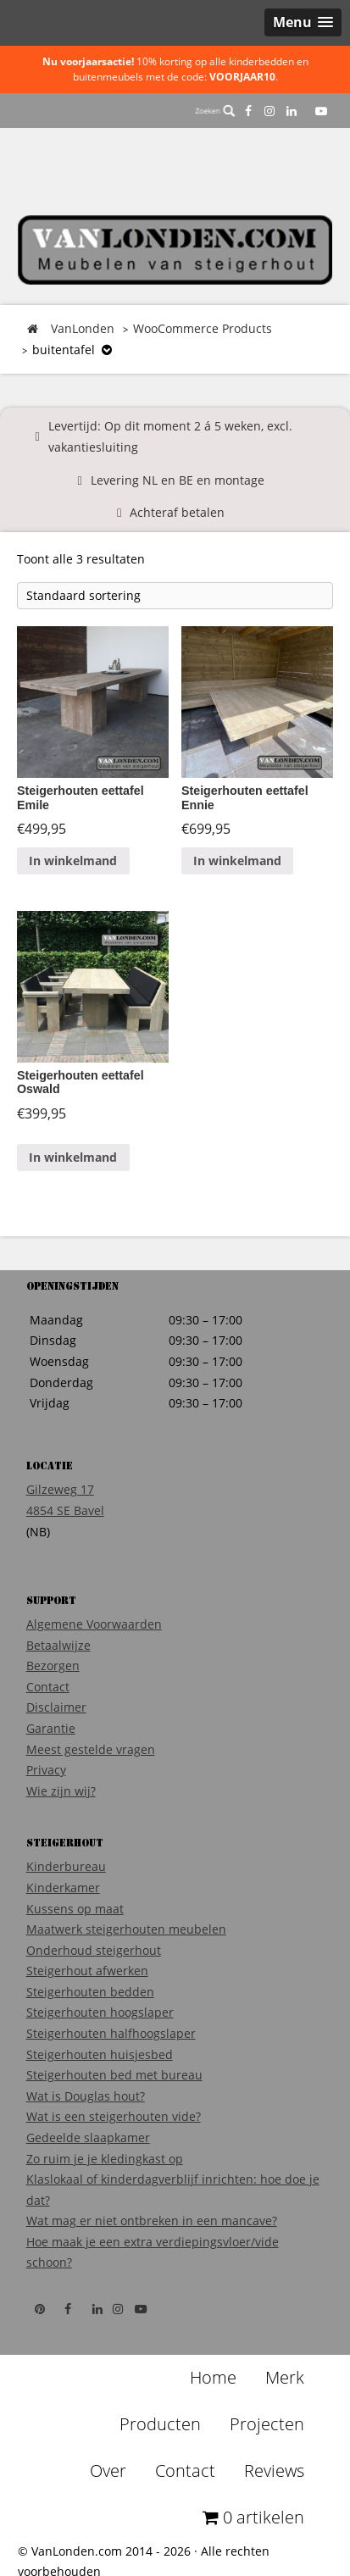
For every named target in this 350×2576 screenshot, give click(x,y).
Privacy (46, 1770)
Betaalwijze (58, 1645)
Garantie (50, 1728)
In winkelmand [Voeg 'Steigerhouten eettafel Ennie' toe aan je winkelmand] (237, 860)
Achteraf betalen (177, 512)
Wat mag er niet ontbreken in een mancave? (151, 2220)
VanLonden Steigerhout (175, 250)
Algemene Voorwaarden (94, 1624)
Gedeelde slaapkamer (88, 2137)
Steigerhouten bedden (90, 1992)
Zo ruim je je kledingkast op (104, 2159)
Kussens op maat (75, 1909)
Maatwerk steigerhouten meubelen (126, 1929)
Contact (47, 1687)
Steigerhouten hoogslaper (100, 2012)
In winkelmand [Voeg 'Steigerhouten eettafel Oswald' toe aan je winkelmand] (73, 1157)
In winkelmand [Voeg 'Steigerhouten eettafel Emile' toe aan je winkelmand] (73, 860)
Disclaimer (56, 1707)
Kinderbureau (66, 1866)
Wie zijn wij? (61, 1791)
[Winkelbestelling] (175, 595)
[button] (303, 22)
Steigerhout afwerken (87, 1971)
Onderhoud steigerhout (93, 1950)
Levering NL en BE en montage (177, 480)
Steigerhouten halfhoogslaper (111, 2033)
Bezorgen (53, 1665)
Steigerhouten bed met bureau (114, 2075)
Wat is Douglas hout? (85, 2096)
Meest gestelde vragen (90, 1749)
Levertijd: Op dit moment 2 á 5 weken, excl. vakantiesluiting (170, 436)
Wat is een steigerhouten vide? (113, 2116)
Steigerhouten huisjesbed (99, 2054)
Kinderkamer (63, 1887)
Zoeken (215, 111)
